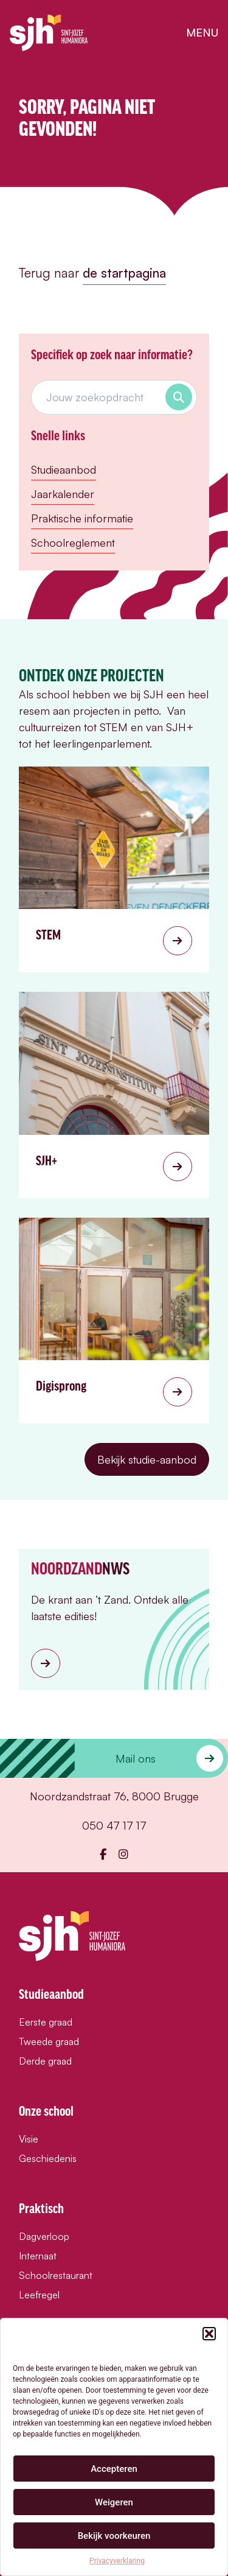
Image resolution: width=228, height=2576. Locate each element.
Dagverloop (44, 2236)
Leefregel (39, 2295)
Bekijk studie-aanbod (146, 1459)
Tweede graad (49, 2041)
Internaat (38, 2256)
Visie (28, 2139)
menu (202, 32)
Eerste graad (45, 2022)
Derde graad (45, 2061)
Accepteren (114, 2468)
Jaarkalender (62, 493)
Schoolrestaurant (55, 2275)
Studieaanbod (63, 469)
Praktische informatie (82, 518)
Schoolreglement (73, 542)
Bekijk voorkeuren (114, 2535)
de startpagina (124, 273)
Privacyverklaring (117, 2561)
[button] (209, 2334)
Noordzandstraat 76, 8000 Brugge (114, 1796)
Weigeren (114, 2502)
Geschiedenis (48, 2158)
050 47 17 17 (114, 1825)
